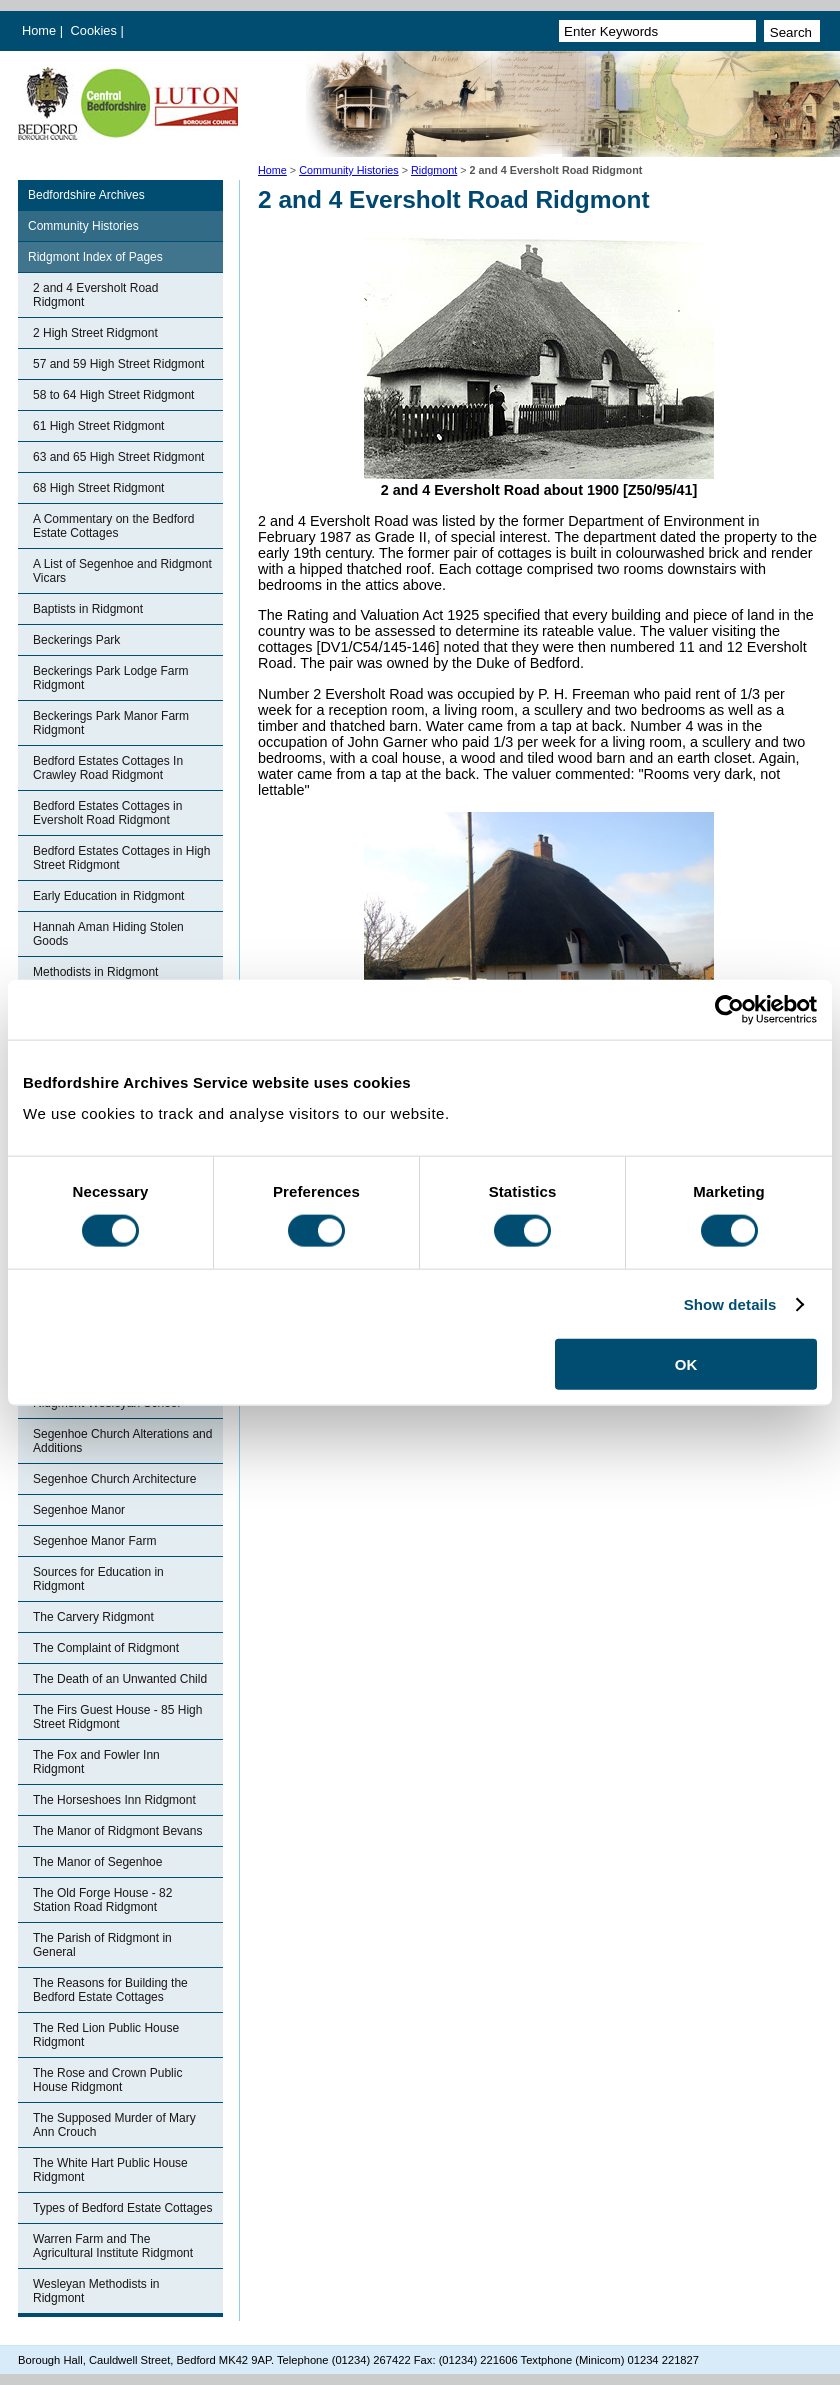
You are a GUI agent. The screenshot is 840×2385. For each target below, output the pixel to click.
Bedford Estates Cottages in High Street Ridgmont (121, 858)
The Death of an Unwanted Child (120, 1679)
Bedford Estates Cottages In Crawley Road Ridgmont (108, 768)
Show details (730, 1303)
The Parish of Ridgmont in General (102, 1945)
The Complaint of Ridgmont (106, 1648)
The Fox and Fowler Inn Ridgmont (96, 1762)
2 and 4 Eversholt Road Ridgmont (95, 295)
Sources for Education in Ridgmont (98, 1579)
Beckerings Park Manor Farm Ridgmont (111, 723)
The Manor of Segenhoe (97, 1862)
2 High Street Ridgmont (95, 333)
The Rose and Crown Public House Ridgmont (107, 2080)
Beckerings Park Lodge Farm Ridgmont (110, 678)
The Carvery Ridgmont (93, 1617)
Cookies (96, 30)
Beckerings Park (76, 640)
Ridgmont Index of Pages (95, 257)
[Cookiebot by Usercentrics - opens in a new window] (729, 1009)
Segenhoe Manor (79, 1510)
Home (39, 30)
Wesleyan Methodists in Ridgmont (96, 2291)
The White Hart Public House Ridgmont (110, 2170)
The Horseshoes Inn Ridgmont (114, 1800)
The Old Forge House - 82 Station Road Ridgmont (102, 1900)
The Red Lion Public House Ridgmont (106, 2035)
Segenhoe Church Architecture (114, 1479)
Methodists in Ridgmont (95, 972)
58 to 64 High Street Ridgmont (113, 395)
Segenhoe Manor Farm (94, 1541)
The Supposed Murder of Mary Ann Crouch (114, 2125)
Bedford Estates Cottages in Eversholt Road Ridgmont (107, 813)
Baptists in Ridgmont (88, 609)
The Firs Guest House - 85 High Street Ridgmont (117, 1717)
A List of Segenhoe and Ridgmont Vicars (122, 571)
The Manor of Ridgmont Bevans (117, 1831)
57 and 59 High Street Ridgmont (118, 364)
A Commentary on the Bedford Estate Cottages (113, 526)
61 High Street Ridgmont (98, 426)
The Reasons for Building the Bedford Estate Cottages (110, 1990)
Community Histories (349, 170)
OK (686, 1364)
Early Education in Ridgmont (108, 896)
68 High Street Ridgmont (98, 488)
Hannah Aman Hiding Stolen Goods (108, 934)
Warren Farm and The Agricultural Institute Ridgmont (113, 2246)
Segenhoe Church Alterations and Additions (122, 1441)
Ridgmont (434, 170)
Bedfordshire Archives (86, 195)
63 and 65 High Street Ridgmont (118, 457)
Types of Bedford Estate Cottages (122, 2208)
